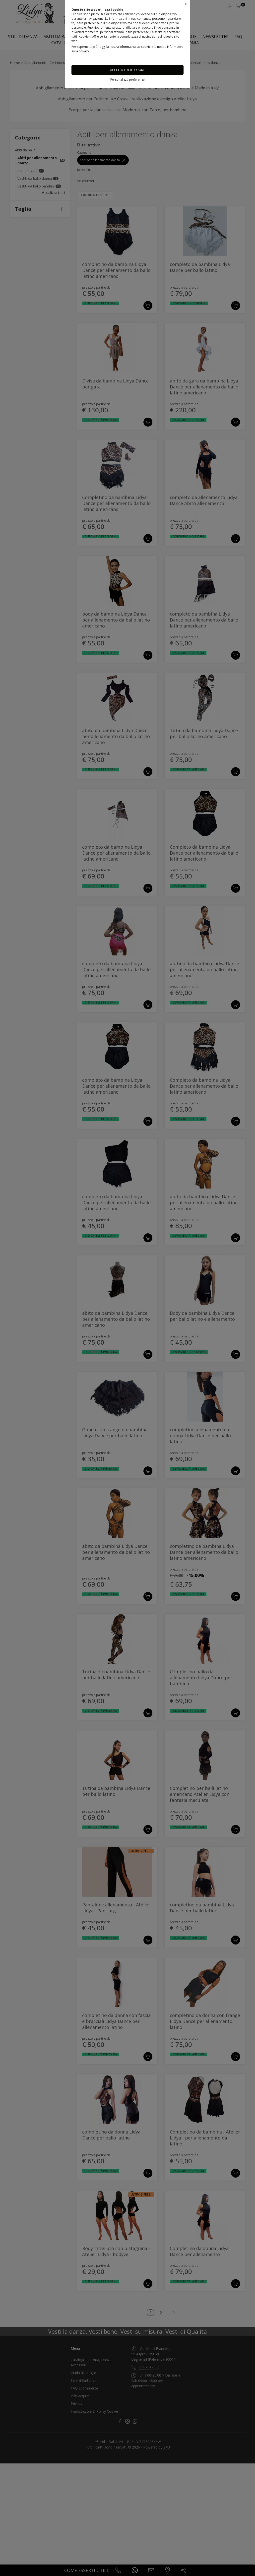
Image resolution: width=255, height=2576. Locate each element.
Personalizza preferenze (127, 79)
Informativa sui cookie (135, 47)
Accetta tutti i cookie (127, 70)
